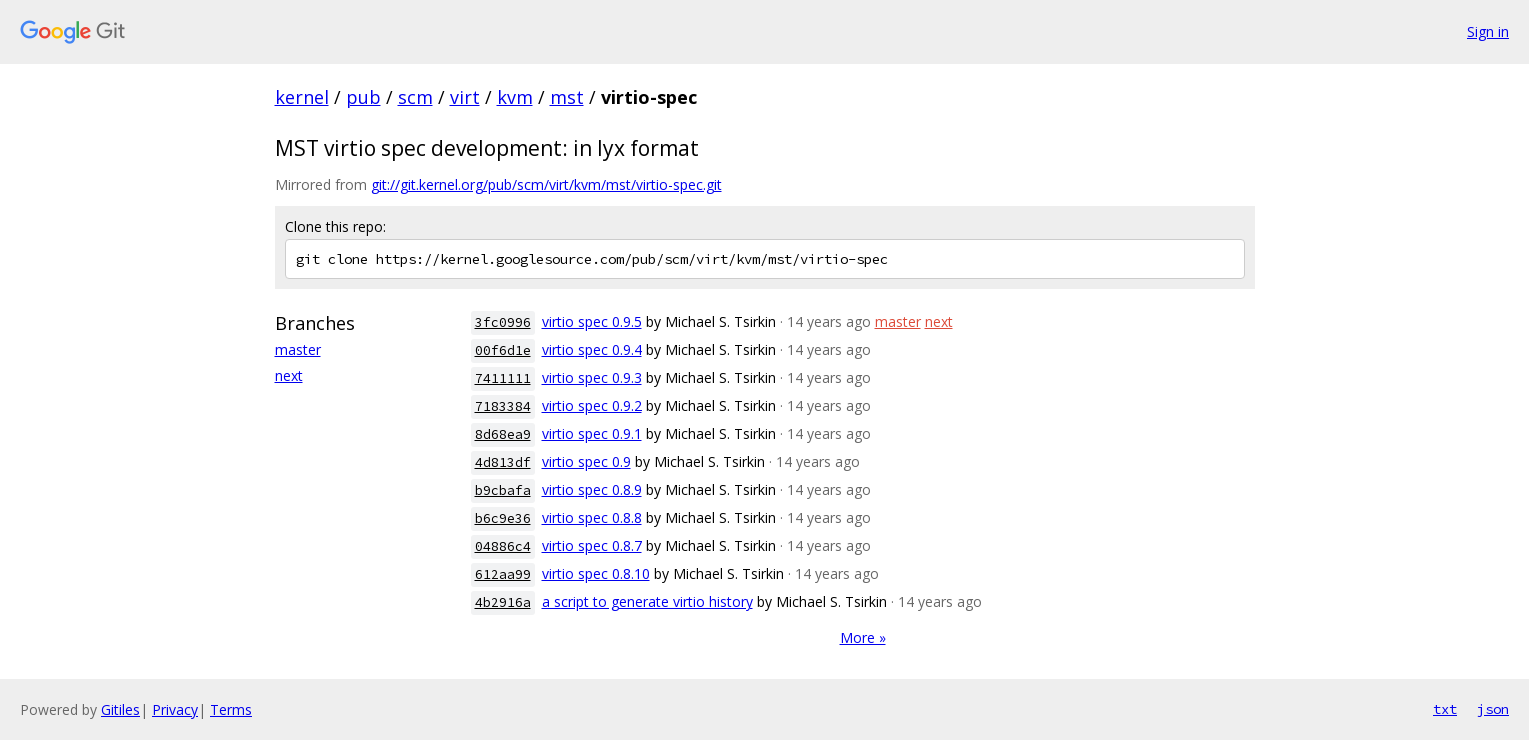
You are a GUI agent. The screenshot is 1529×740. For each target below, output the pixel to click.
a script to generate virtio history (647, 601)
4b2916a (503, 602)
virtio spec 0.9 (586, 461)
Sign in (1488, 31)
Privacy (175, 709)
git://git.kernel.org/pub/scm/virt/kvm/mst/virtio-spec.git (546, 184)
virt (465, 97)
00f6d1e (503, 350)
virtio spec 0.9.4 (592, 349)
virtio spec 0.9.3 (592, 377)
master (298, 349)
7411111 (503, 378)
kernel (302, 97)
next (289, 375)
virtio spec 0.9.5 (592, 321)
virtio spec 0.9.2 (592, 405)
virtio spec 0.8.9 (592, 489)
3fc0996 (503, 322)
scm (415, 97)
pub (363, 97)
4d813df (503, 462)
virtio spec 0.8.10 (596, 573)
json (1493, 709)
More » (863, 637)
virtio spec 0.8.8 (592, 517)
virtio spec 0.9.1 (592, 433)
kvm (515, 97)
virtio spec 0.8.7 (592, 545)
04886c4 (503, 546)
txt (1445, 709)
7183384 (503, 406)
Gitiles (120, 709)
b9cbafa (503, 490)
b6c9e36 (503, 518)
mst (567, 97)
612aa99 (503, 574)
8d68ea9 (503, 434)
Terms (231, 709)
